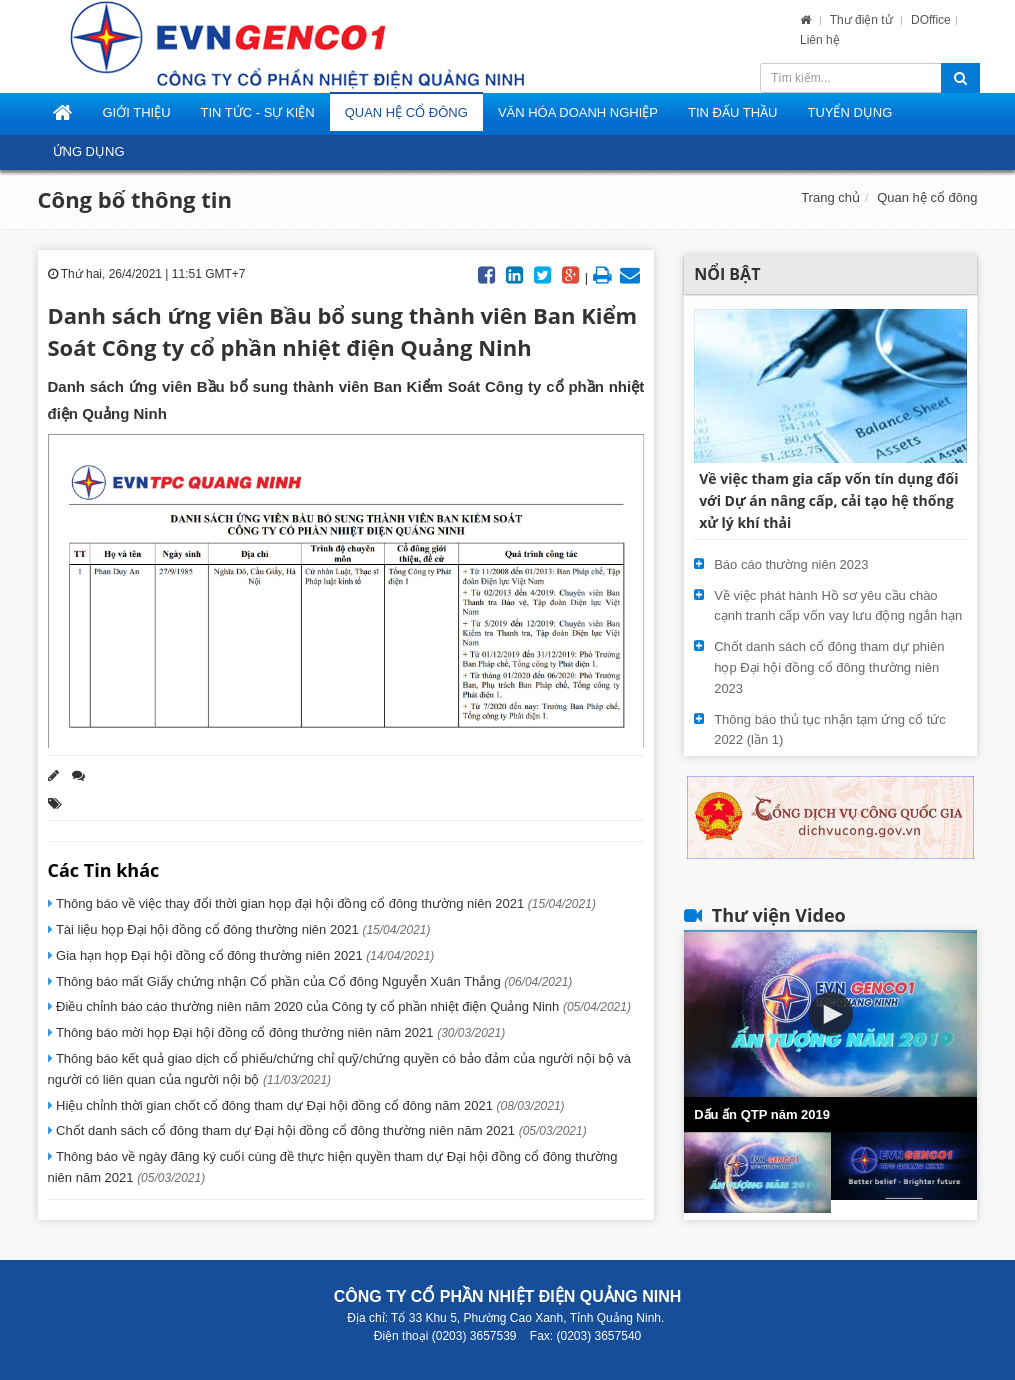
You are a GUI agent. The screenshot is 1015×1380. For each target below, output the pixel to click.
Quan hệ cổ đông (406, 112)
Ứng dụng (89, 151)
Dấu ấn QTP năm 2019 (762, 1114)
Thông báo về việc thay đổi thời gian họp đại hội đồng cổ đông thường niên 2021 (324, 903)
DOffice (931, 20)
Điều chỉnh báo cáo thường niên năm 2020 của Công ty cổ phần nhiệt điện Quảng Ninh (342, 1006)
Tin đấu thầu (732, 112)
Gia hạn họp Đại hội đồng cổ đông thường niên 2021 (244, 955)
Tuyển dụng (849, 112)
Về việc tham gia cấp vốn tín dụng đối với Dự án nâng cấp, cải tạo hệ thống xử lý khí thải (828, 500)
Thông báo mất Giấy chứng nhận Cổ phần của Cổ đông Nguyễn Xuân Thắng (313, 981)
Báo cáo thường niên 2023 (791, 564)
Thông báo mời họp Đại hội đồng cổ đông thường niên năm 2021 (279, 1032)
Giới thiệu (137, 112)
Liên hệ (820, 40)
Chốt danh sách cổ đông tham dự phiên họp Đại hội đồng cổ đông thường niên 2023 (829, 667)
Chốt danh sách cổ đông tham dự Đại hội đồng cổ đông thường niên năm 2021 (320, 1130)
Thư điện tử (863, 20)
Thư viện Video (779, 915)
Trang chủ (830, 197)
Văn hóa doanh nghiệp (578, 112)
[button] (831, 1014)
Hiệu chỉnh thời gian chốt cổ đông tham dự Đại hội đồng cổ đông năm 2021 (309, 1105)
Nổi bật (727, 274)
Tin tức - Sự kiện (258, 112)
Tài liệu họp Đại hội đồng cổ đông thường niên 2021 (242, 929)
